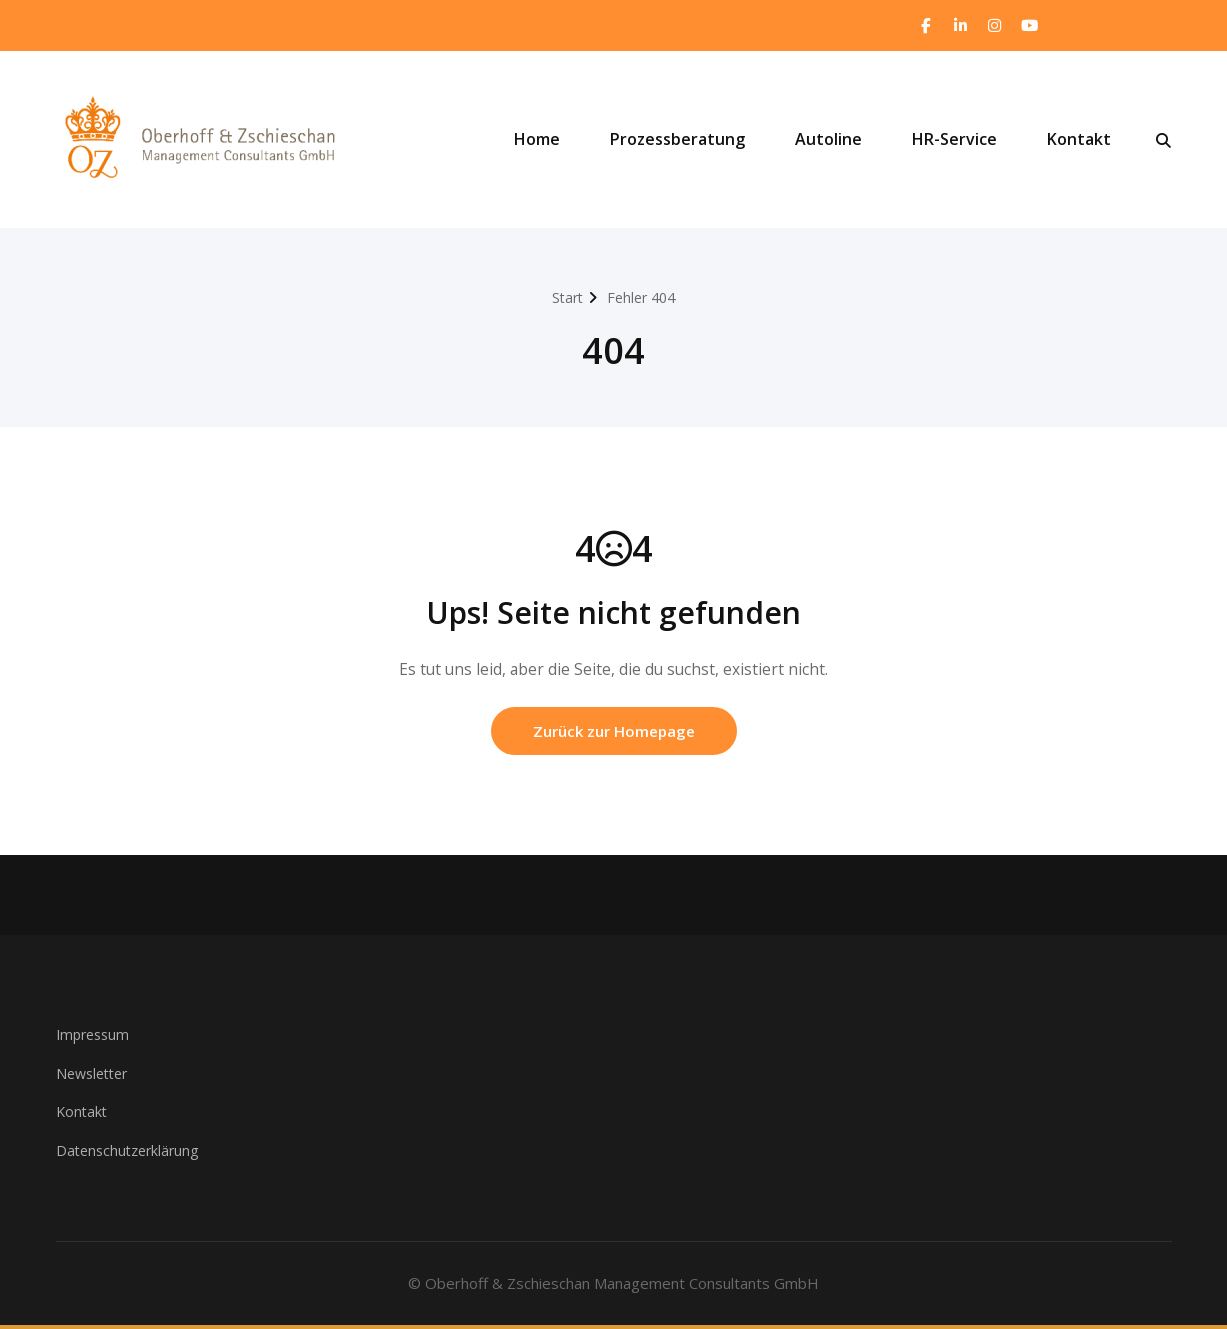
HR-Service (954, 141)
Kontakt (1079, 141)
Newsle (82, 1077)
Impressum (95, 1039)
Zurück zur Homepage (614, 735)
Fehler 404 (643, 298)
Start (565, 298)
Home (537, 141)
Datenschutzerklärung (131, 1154)
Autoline (828, 141)
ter (124, 1077)
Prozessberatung (677, 141)
